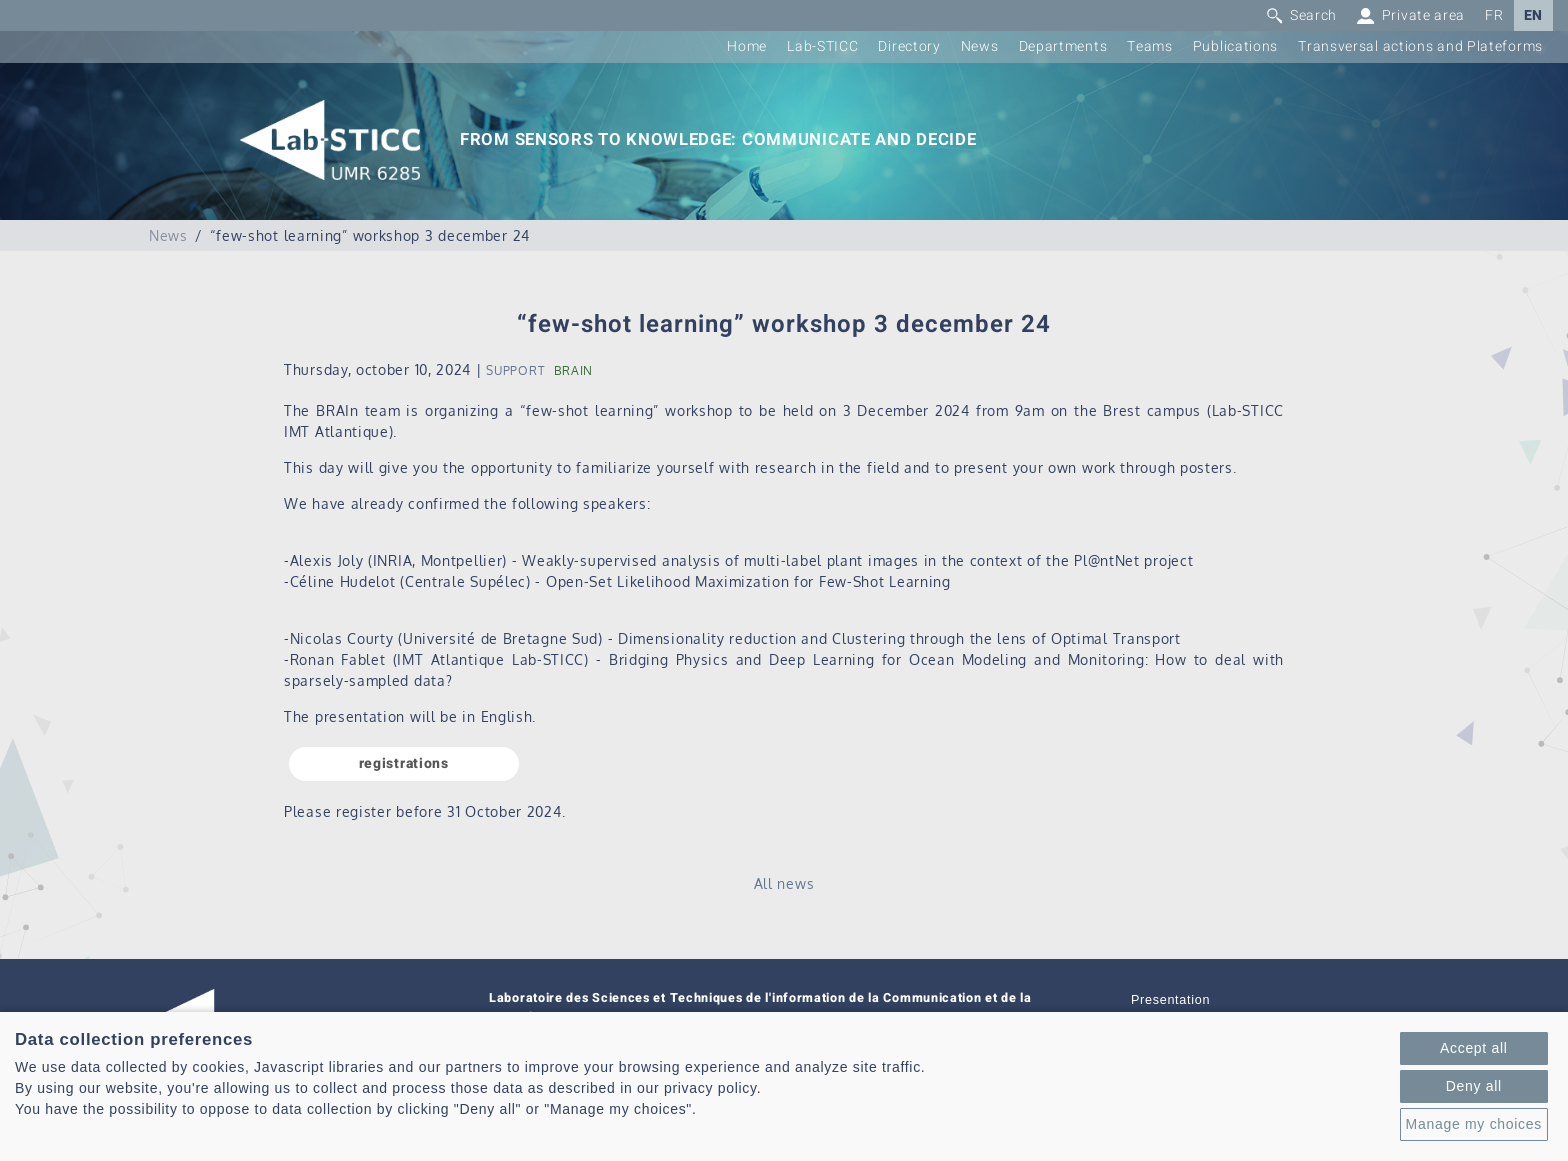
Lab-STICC (822, 46)
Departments (1063, 46)
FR (1494, 15)
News (980, 46)
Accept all (1474, 1048)
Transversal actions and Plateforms (1420, 46)
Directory (909, 46)
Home (747, 46)
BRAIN (574, 370)
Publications (1235, 46)
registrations (404, 763)
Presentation (1170, 1000)
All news (784, 883)
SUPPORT (515, 370)
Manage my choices (1474, 1124)
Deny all (1474, 1086)
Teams (1150, 46)
